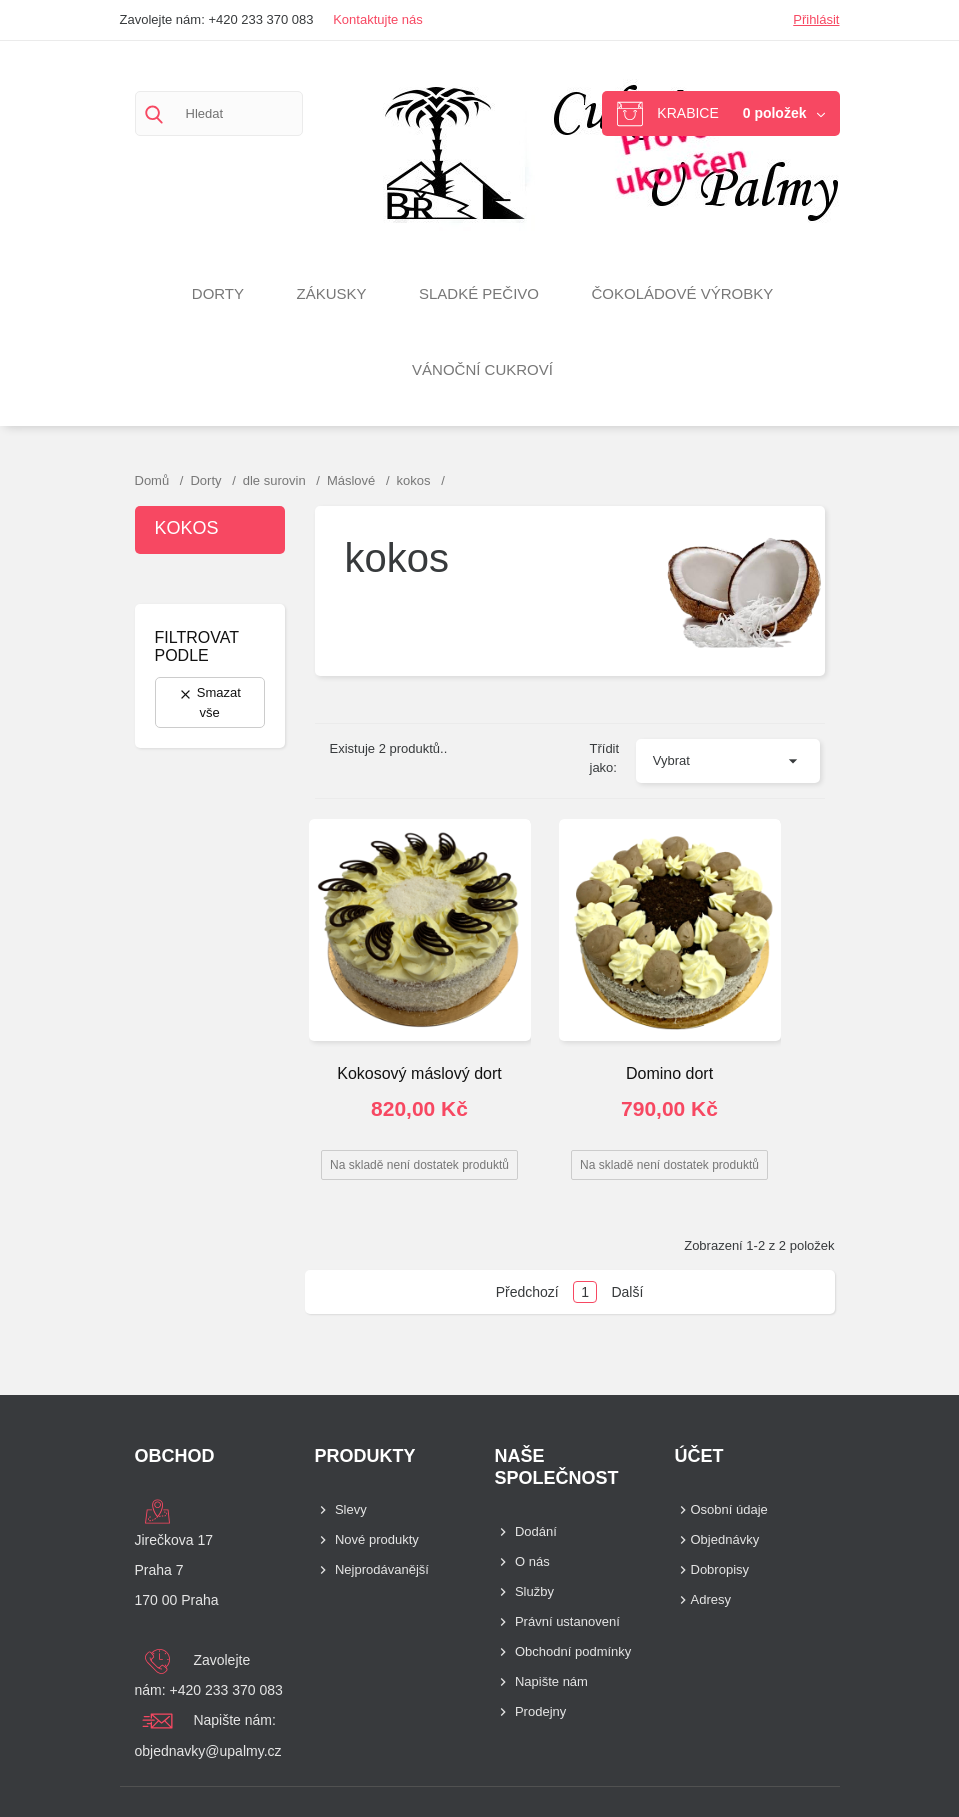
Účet (699, 1456)
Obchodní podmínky (573, 1651)
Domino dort (669, 1073)
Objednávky (725, 1539)
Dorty (218, 293)
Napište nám (551, 1681)
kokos (187, 528)
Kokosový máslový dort (419, 1073)
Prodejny (540, 1711)
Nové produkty (377, 1539)
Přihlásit (816, 19)
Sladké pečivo (479, 293)
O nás (532, 1561)
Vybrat (671, 760)
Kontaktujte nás (378, 19)
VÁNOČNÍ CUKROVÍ (482, 369)
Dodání (536, 1531)
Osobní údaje (729, 1509)
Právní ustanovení (567, 1621)
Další (627, 1292)
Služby (534, 1591)
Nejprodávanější (382, 1569)
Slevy (351, 1509)
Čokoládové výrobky (682, 293)
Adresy (711, 1599)
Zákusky (331, 293)
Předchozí (527, 1292)
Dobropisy (720, 1569)
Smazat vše (209, 702)
